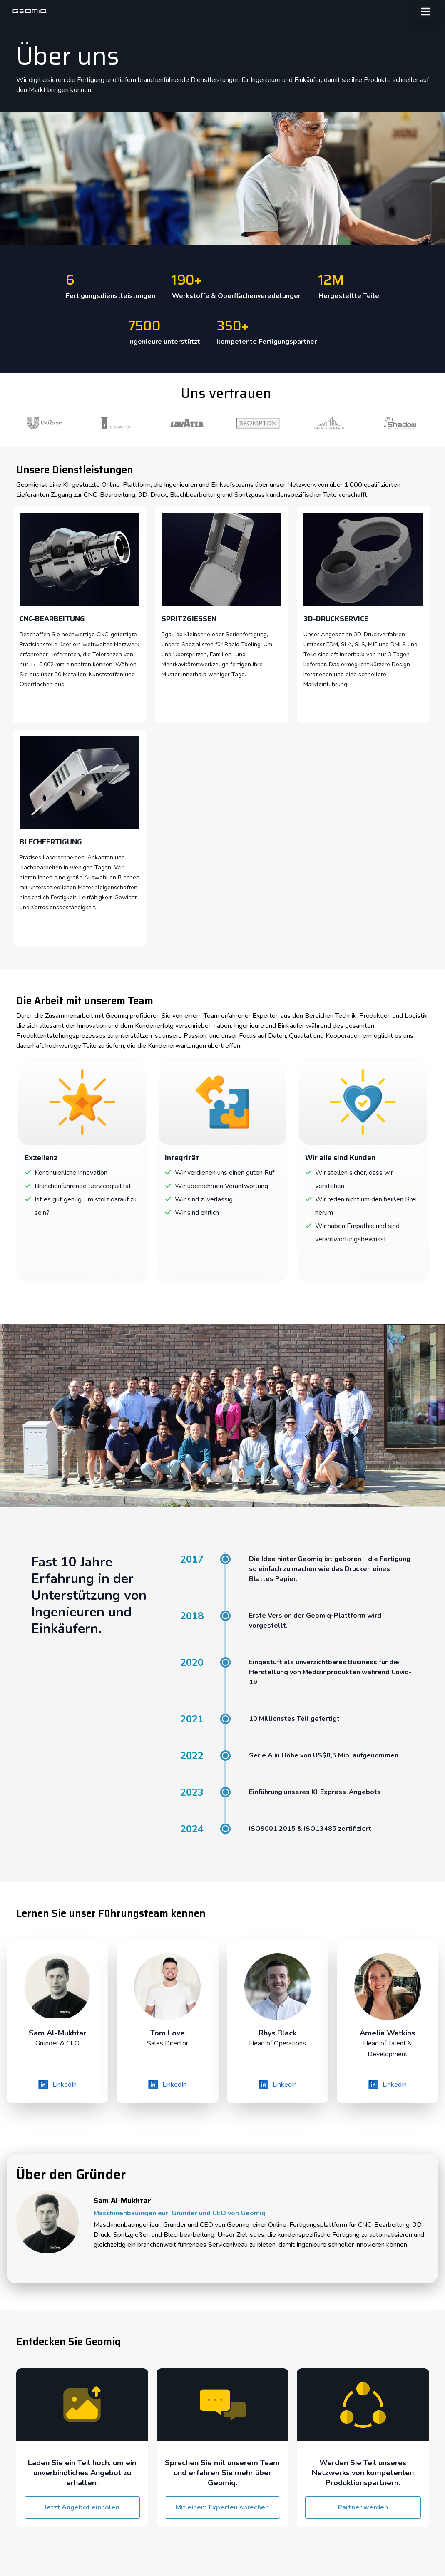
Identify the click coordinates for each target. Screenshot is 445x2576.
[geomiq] (29, 11)
